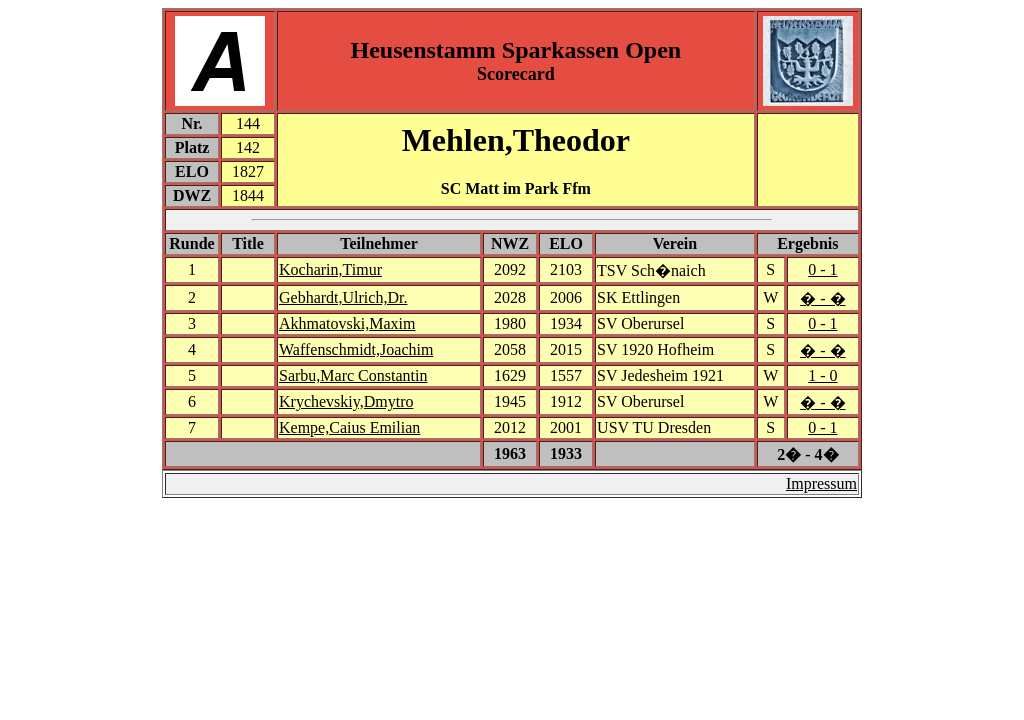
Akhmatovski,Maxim (347, 323)
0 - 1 (822, 269)
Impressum (821, 483)
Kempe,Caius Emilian (349, 427)
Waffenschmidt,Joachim (356, 349)
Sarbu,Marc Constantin (353, 375)
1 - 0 (822, 375)
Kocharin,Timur (330, 269)
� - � (822, 298)
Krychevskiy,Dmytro (346, 401)
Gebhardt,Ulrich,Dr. (343, 297)
